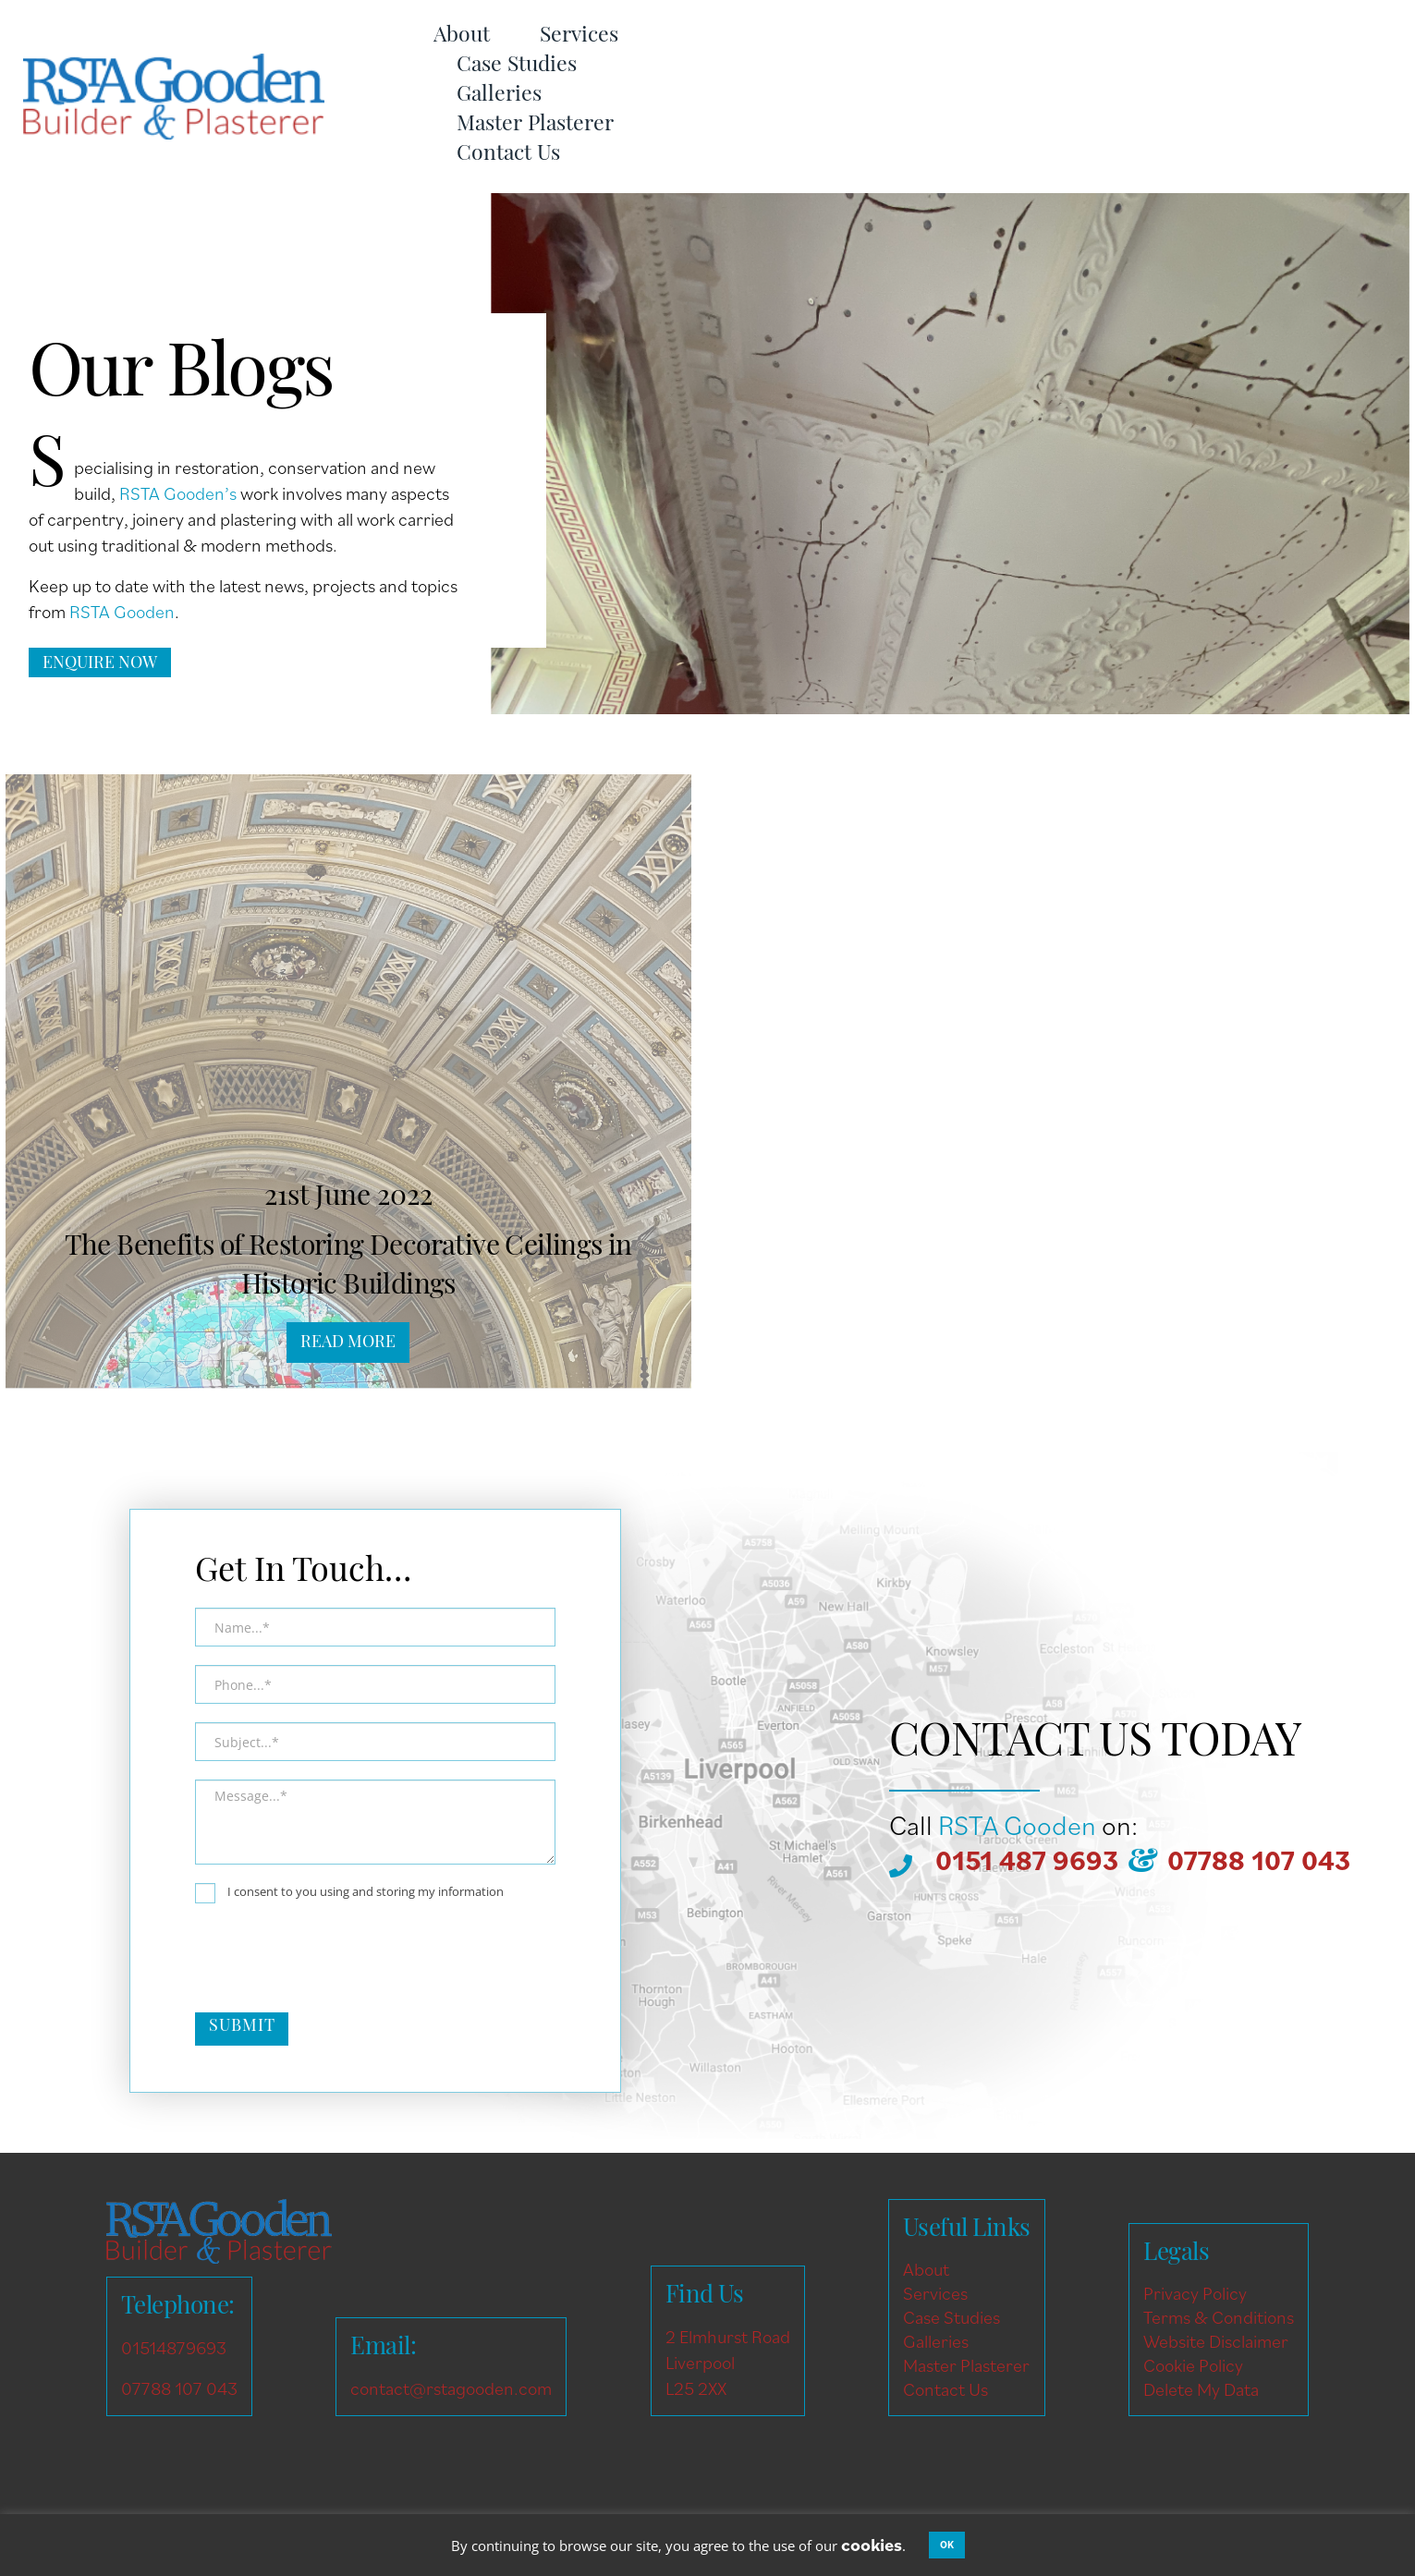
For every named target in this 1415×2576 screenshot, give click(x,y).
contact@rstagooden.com (451, 2388)
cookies (871, 2545)
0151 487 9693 (1026, 1860)
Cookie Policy (1193, 2365)
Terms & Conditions (1218, 2317)
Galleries (499, 95)
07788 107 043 (1258, 1860)
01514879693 (173, 2348)
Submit (241, 2026)
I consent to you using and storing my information (349, 1893)
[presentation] (335, 1958)
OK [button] (947, 2544)
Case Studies (517, 66)
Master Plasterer (535, 125)
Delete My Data (1201, 2389)
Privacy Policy (1195, 2293)
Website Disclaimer (1215, 2341)
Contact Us (508, 154)
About (461, 36)
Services (579, 36)
